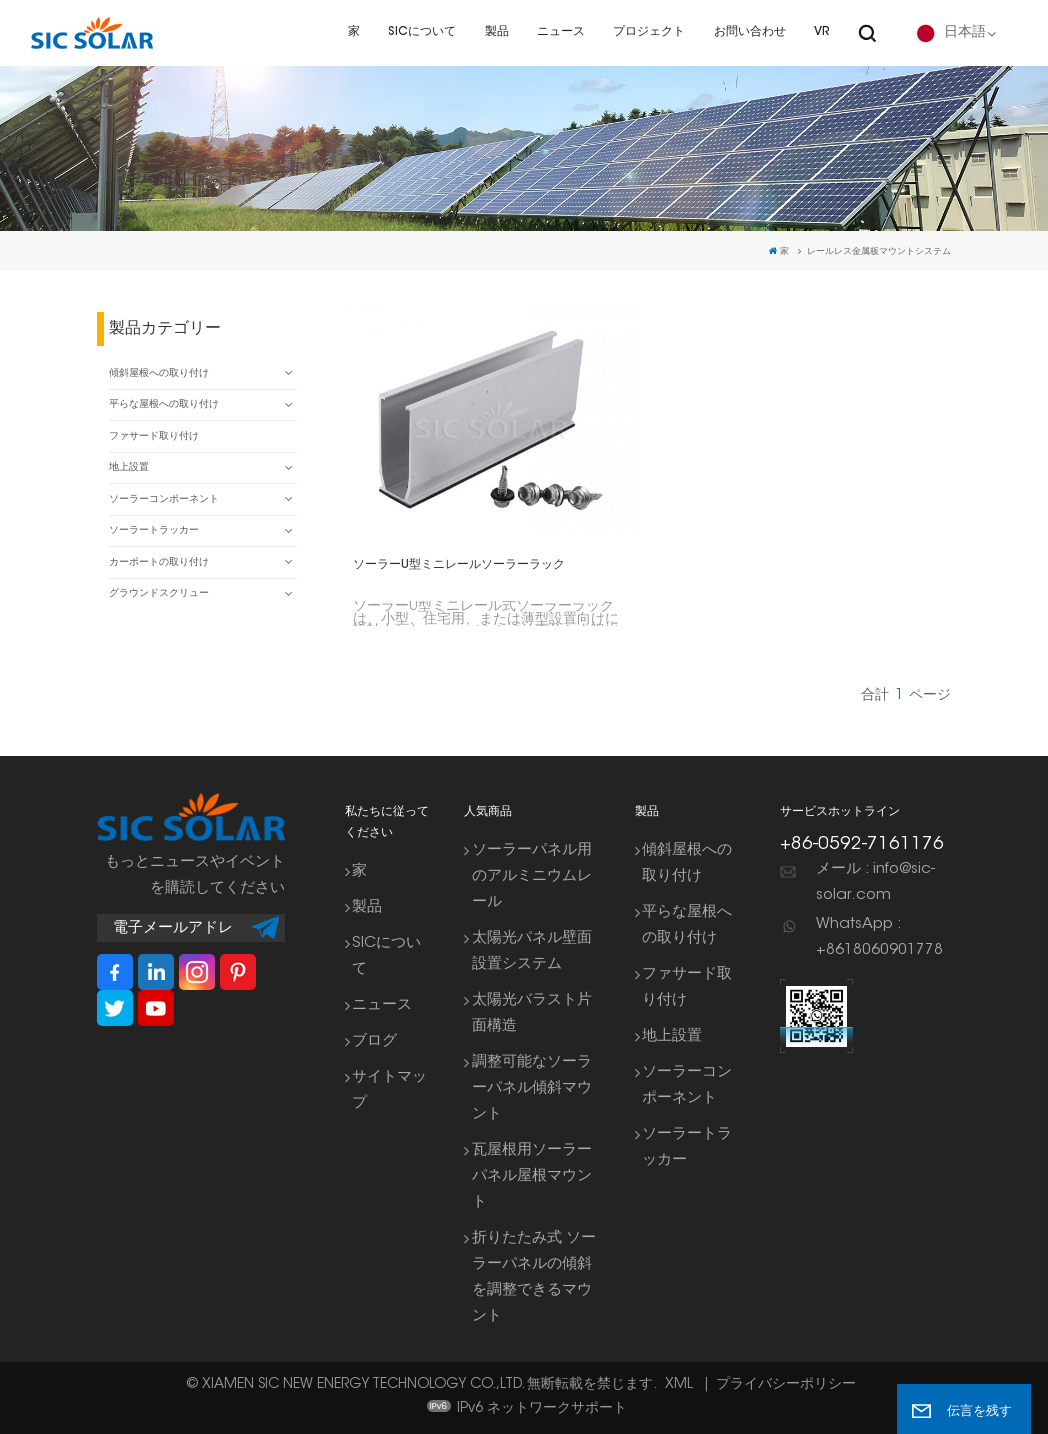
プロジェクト (649, 32)
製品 (497, 32)
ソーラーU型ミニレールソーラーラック (459, 565)
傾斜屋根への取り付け (159, 374)
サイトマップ (389, 1090)
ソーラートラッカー (154, 531)
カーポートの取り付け (159, 563)
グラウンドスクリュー (159, 594)
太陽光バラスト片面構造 (532, 1013)
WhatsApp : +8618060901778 (879, 937)
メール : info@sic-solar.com (875, 882)
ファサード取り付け (154, 437)
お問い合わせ (750, 32)
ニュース (561, 32)
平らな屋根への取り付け (164, 405)
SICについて (422, 32)
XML (679, 1385)
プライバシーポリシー (786, 1385)
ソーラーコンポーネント (164, 500)
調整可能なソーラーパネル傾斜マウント (532, 1088)
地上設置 (129, 468)
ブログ (374, 1041)
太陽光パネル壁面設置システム (532, 951)
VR (822, 32)
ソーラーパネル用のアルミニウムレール (532, 876)
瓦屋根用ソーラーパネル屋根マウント (532, 1176)
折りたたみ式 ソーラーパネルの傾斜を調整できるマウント (534, 1277)
